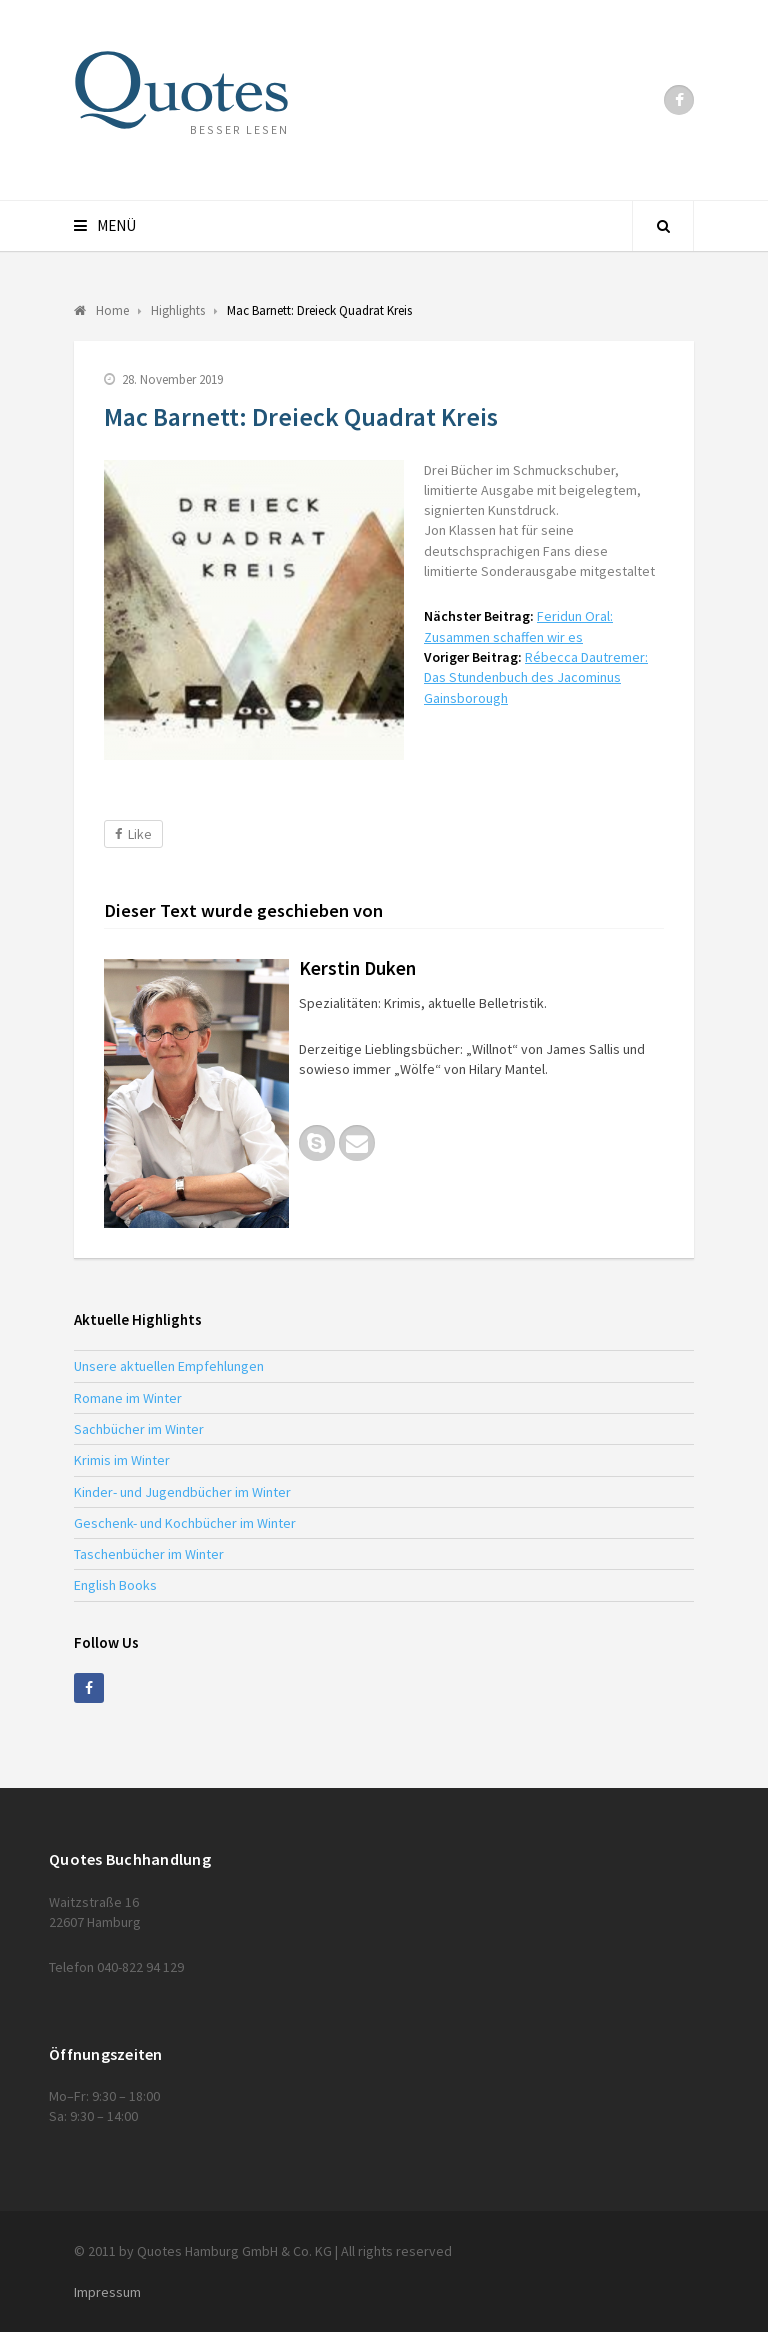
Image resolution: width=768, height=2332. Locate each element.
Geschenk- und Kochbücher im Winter (185, 1523)
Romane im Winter (128, 1398)
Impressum (107, 2292)
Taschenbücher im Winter (149, 1554)
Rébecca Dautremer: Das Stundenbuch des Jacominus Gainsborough (536, 677)
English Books (115, 1585)
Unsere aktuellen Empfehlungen (169, 1366)
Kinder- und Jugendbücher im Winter (182, 1492)
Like (133, 834)
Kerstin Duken (357, 968)
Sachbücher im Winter (139, 1429)
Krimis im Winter (122, 1460)
